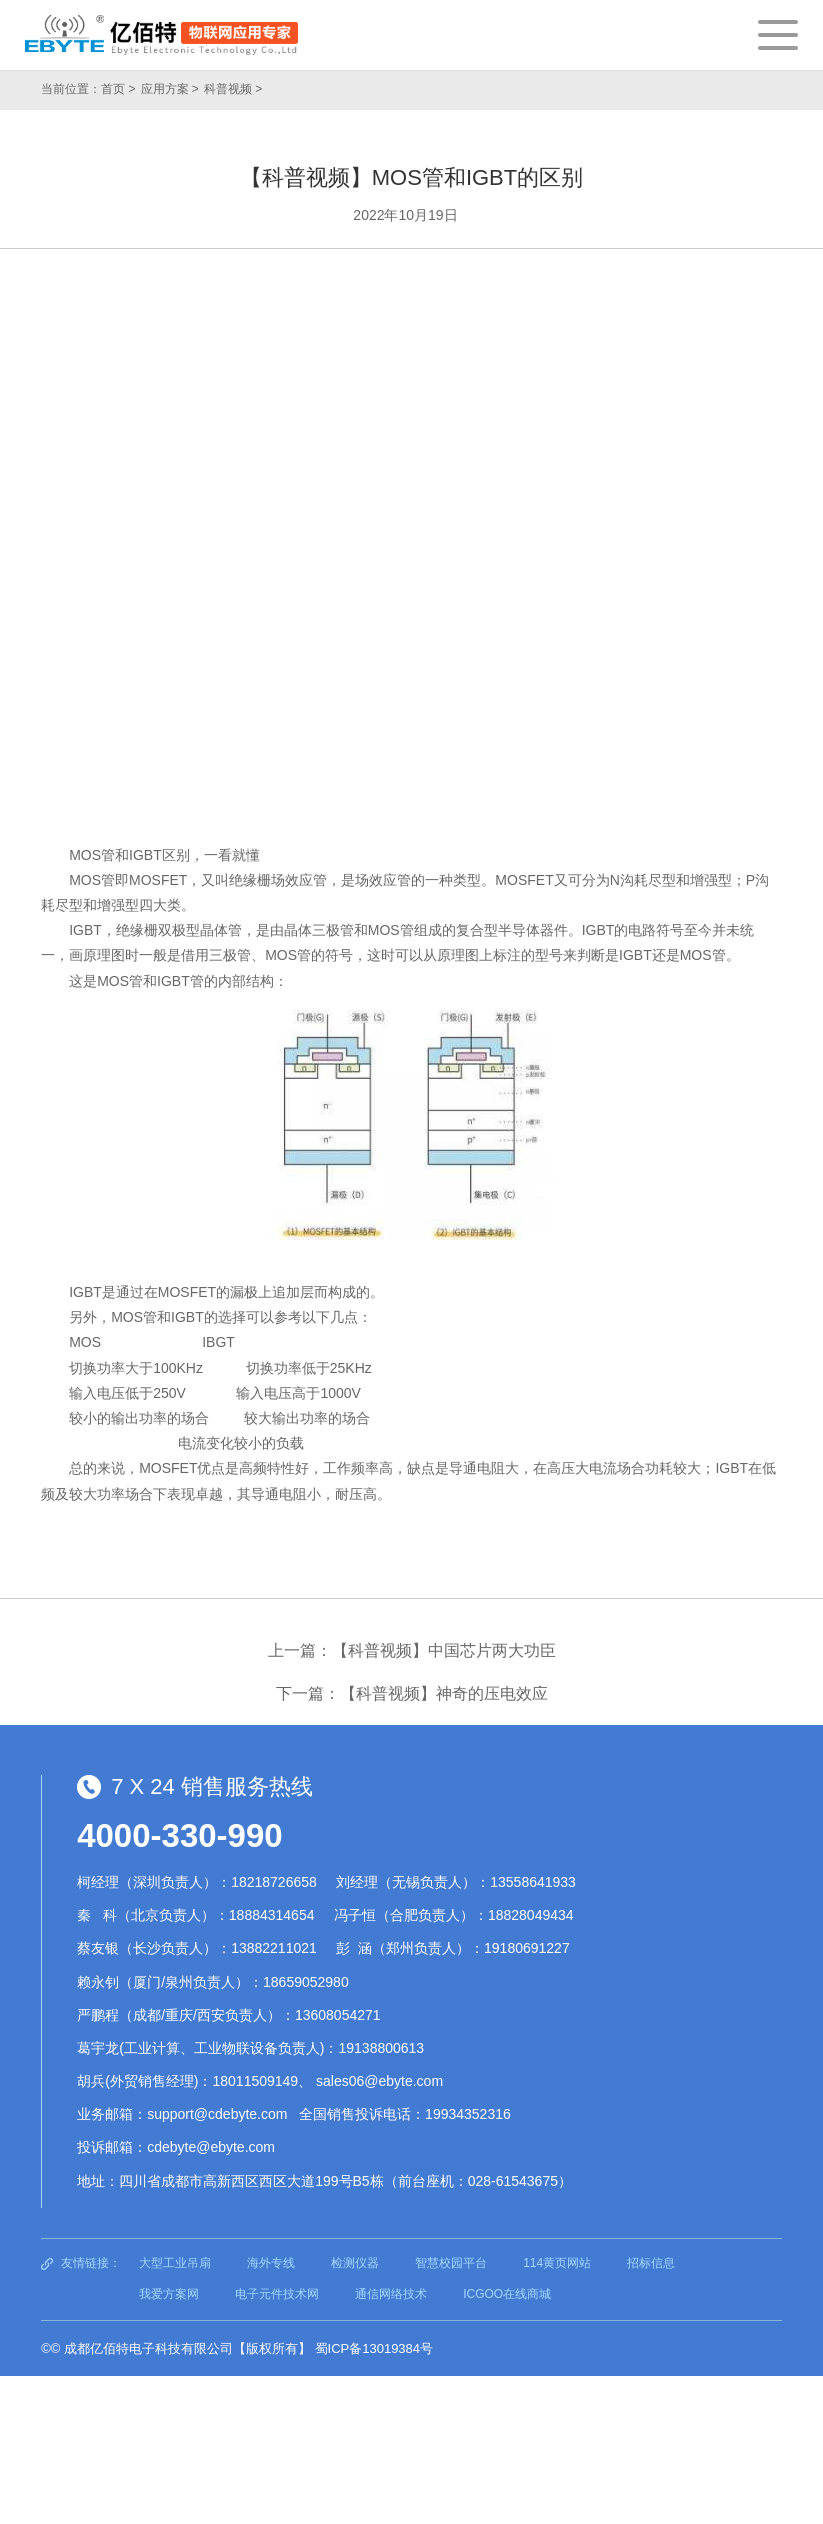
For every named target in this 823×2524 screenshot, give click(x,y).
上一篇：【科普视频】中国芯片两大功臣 (412, 1650)
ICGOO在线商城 (507, 2294)
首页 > (118, 89)
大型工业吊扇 (175, 2263)
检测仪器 (355, 2263)
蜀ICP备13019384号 (374, 2348)
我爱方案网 (169, 2294)
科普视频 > (233, 89)
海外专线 (271, 2263)
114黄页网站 (557, 2263)
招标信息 (651, 2263)
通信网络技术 (391, 2294)
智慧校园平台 (451, 2263)
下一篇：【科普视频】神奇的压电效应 (412, 1693)
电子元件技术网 (277, 2294)
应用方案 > (170, 89)
